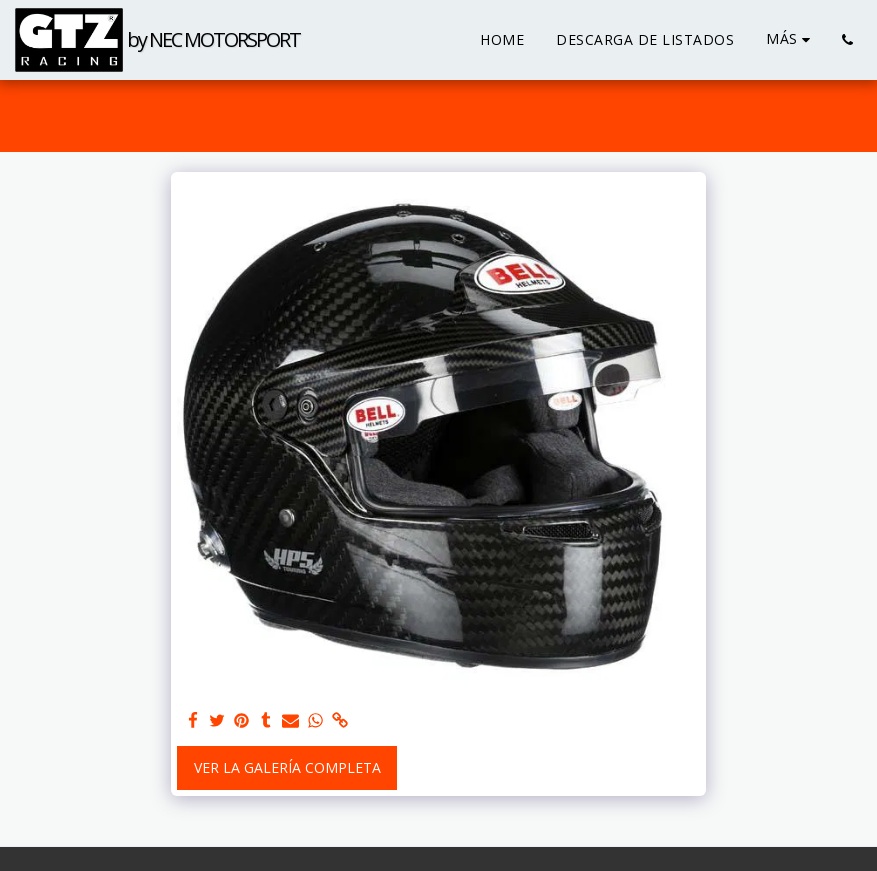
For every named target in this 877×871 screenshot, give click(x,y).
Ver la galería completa (287, 767)
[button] (847, 40)
